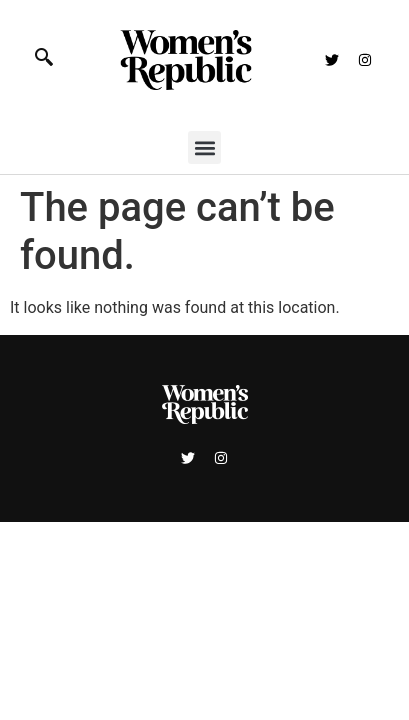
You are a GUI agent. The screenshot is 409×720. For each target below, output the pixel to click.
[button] (204, 147)
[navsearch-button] (55, 60)
